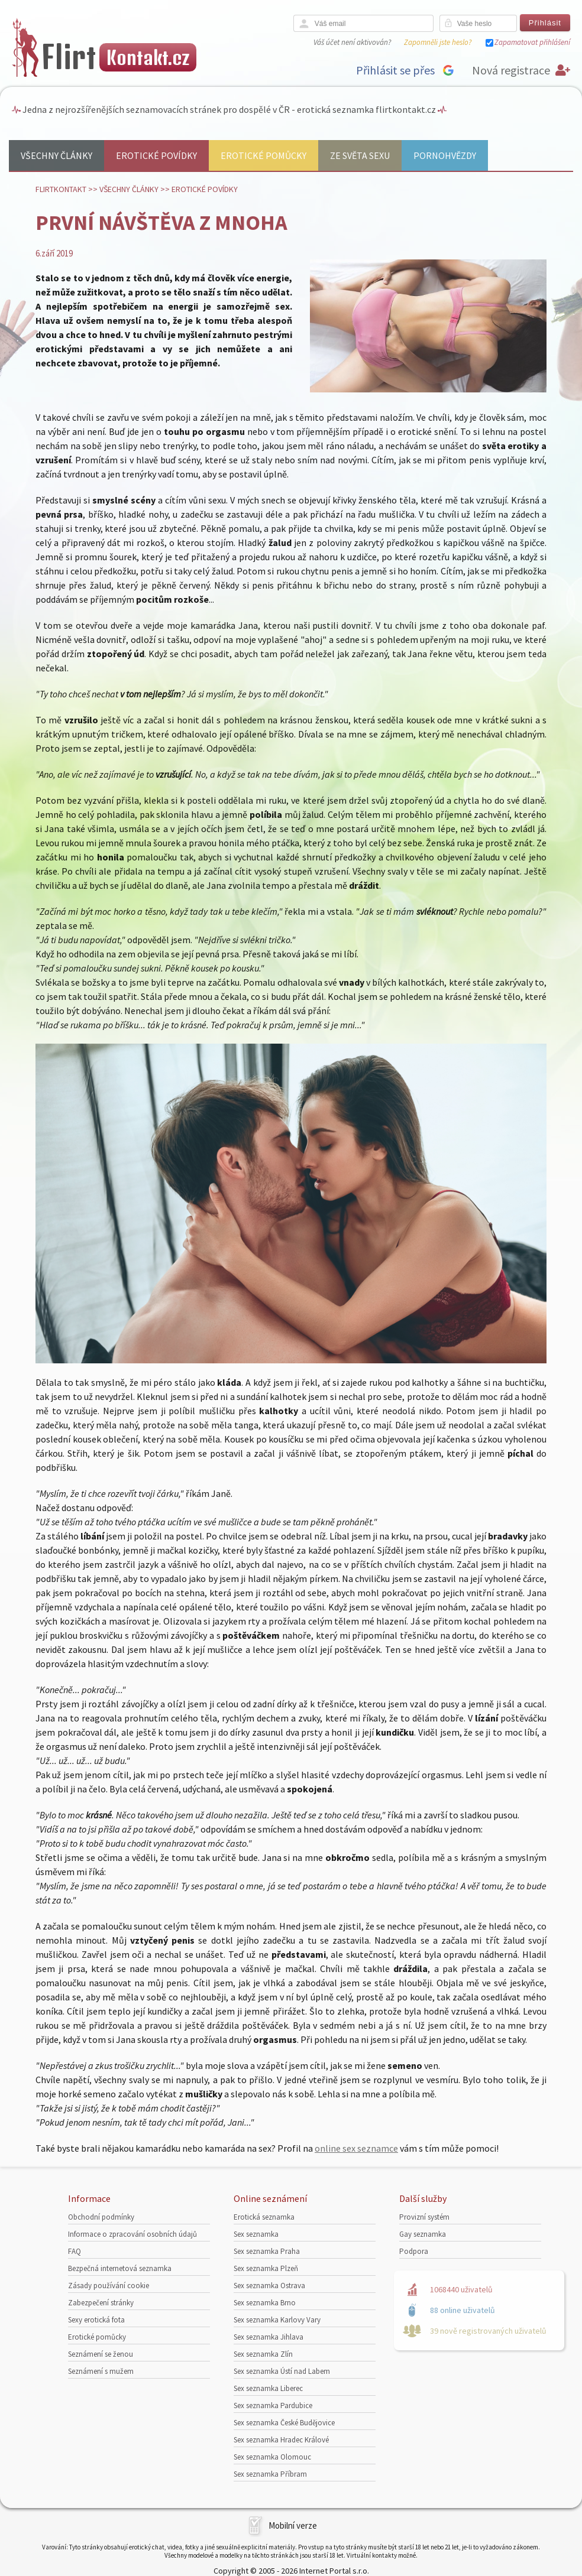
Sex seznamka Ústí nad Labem (282, 2371)
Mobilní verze (293, 2525)
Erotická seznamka (264, 2217)
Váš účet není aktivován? (352, 42)
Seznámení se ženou (100, 2354)
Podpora (413, 2251)
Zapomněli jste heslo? (437, 42)
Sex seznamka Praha (267, 2251)
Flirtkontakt (60, 189)
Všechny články (56, 155)
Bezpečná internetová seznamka (120, 2268)
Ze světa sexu (360, 155)
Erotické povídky (156, 155)
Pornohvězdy (444, 155)
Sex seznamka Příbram (270, 2474)
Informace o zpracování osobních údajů (132, 2234)
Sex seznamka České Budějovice (284, 2423)
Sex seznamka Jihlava (268, 2337)
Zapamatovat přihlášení (532, 42)
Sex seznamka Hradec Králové (281, 2440)
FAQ (74, 2251)
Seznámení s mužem (101, 2371)
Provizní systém (424, 2217)
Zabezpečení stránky (101, 2303)
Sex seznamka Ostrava (269, 2286)
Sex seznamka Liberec (268, 2388)
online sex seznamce (356, 2148)
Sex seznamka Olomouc (272, 2457)
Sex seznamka (256, 2234)
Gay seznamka (422, 2234)
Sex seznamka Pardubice (273, 2405)
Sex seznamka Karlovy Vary (277, 2320)
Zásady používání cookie (108, 2286)
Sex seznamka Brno (265, 2303)
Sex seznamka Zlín (263, 2354)
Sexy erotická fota (96, 2320)
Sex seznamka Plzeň (266, 2268)
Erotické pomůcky (263, 155)
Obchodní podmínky (101, 2217)
